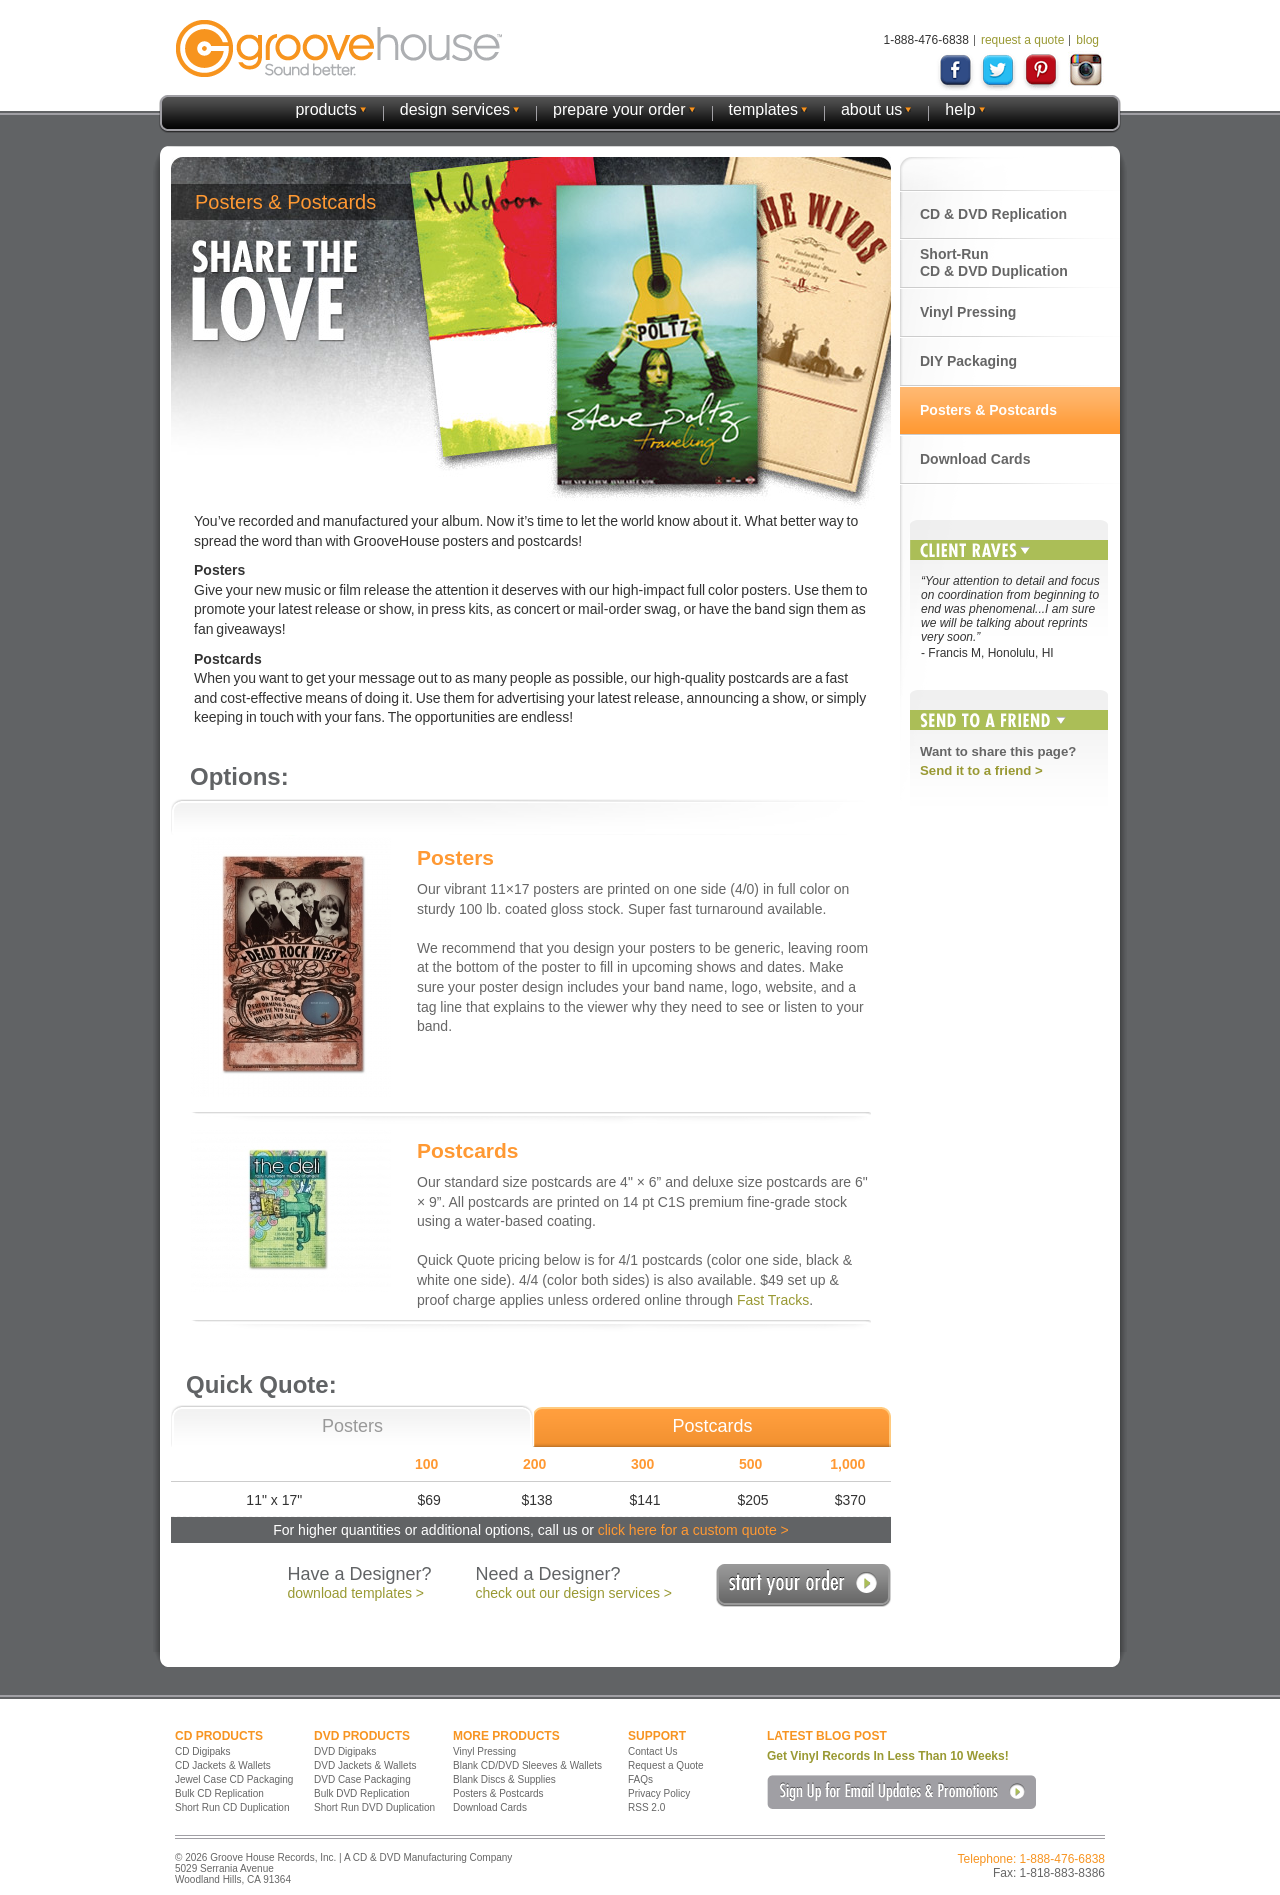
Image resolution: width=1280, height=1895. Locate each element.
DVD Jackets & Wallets (365, 1765)
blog (1087, 40)
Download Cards (975, 459)
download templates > (355, 1593)
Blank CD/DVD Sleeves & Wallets (527, 1765)
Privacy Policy (659, 1793)
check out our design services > (574, 1593)
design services (455, 109)
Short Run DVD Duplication (374, 1807)
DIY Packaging (968, 361)
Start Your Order (803, 1585)
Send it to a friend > (981, 770)
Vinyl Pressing (968, 312)
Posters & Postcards (988, 410)
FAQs (640, 1779)
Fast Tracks (773, 1300)
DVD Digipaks (345, 1751)
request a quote (1022, 40)
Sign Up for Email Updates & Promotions (901, 1792)
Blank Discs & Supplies (504, 1779)
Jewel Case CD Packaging (234, 1779)
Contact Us (652, 1751)
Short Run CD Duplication (232, 1807)
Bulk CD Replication (219, 1793)
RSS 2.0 (646, 1807)
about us (871, 109)
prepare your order (619, 109)
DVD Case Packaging (362, 1779)
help (960, 109)
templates (763, 109)
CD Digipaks (203, 1751)
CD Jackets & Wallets (223, 1765)
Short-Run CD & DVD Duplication (994, 262)
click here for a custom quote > (693, 1530)
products (325, 109)
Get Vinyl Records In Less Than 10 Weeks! (888, 1756)
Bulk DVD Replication (362, 1793)
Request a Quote (666, 1765)
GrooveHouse (339, 48)
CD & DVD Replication (993, 214)
